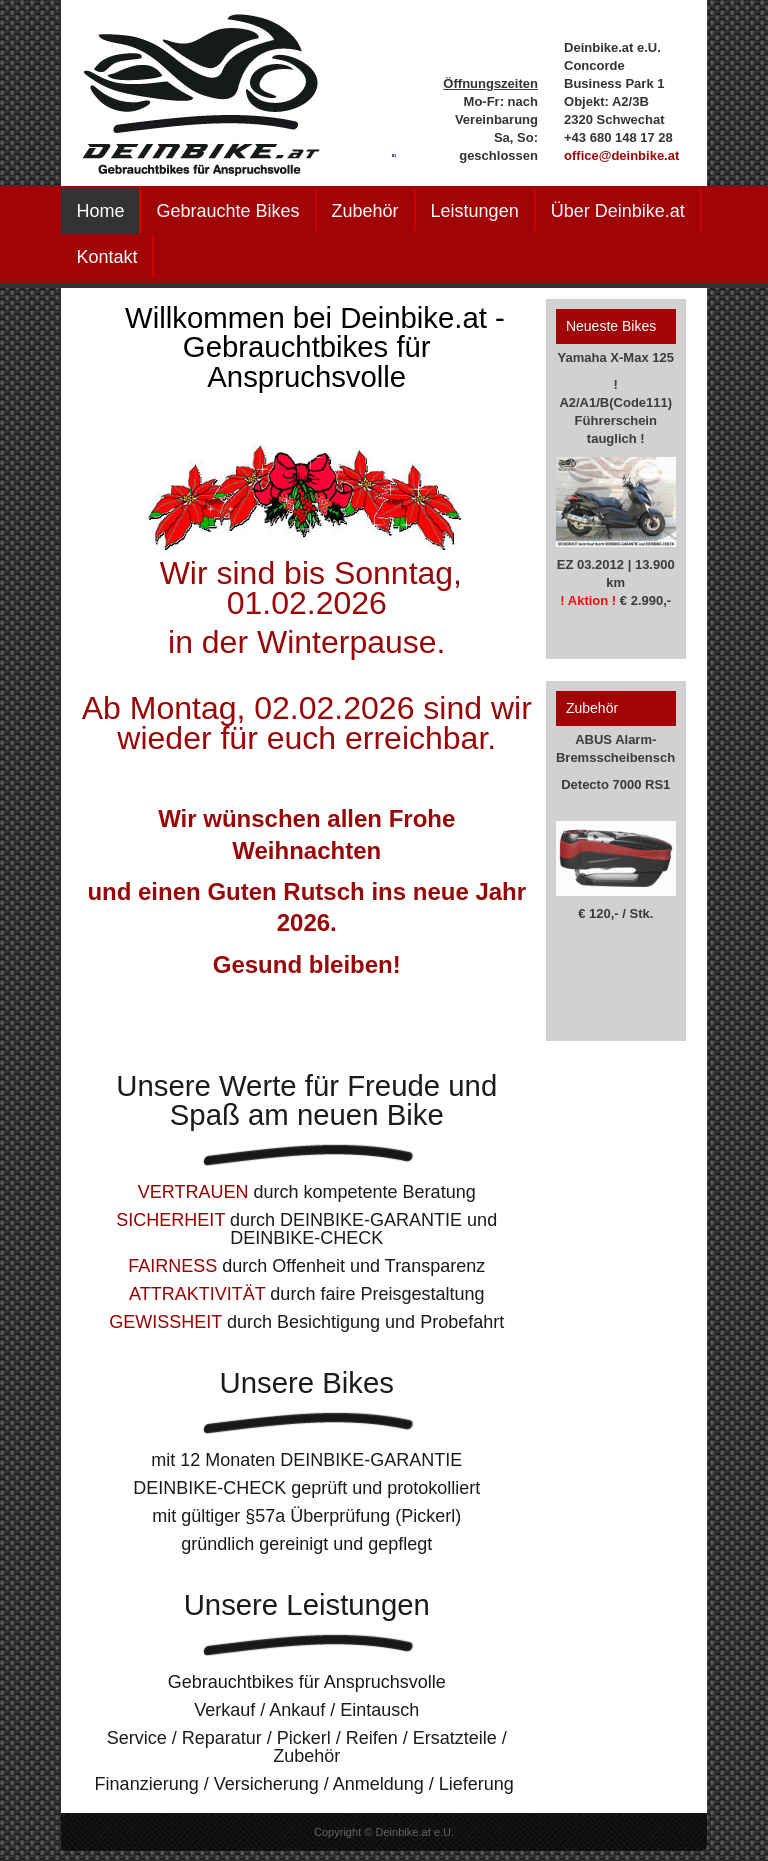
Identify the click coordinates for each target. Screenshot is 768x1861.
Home (100, 211)
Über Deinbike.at (618, 211)
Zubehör (365, 211)
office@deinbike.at (621, 155)
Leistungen (475, 211)
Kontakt (106, 257)
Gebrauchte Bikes (227, 211)
